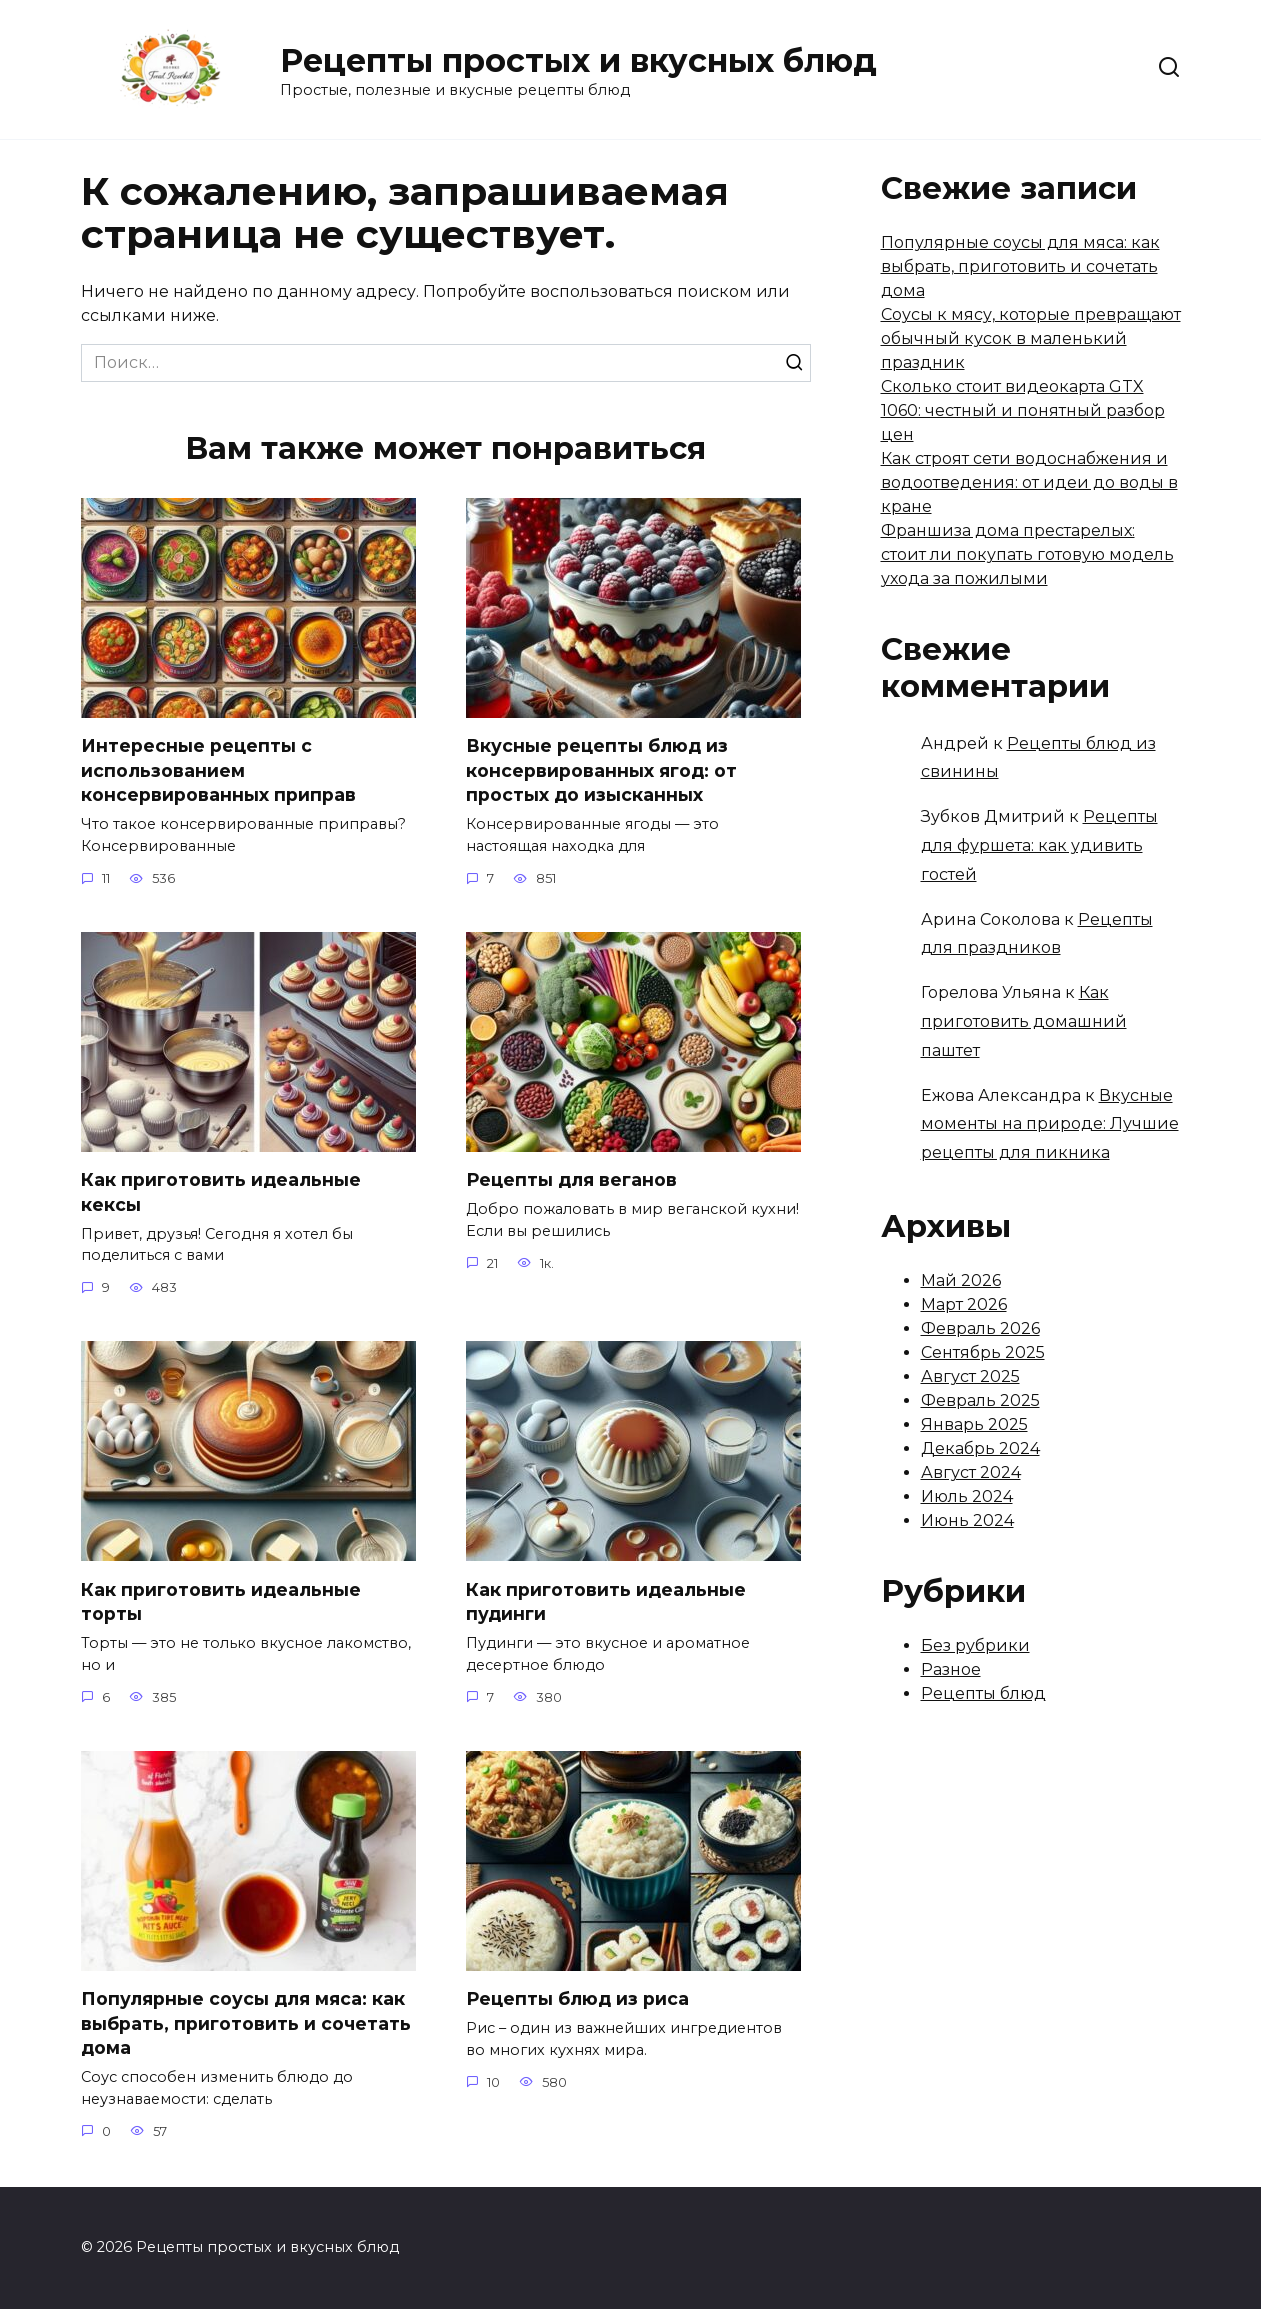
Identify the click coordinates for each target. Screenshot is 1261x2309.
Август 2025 (970, 1376)
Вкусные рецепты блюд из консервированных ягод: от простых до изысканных (601, 770)
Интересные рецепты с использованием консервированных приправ (218, 770)
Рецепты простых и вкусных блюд (578, 60)
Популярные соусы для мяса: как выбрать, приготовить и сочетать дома (246, 2025)
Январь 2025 (974, 1424)
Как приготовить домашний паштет (1024, 1021)
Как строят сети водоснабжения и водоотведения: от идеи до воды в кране (1029, 482)
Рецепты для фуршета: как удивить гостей (1039, 845)
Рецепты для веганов (571, 1180)
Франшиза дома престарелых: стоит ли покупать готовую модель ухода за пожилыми (1027, 554)
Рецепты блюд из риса (577, 2000)
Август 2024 (971, 1472)
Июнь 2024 (967, 1520)
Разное (951, 1669)
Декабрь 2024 (980, 1448)
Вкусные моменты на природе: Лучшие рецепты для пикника (1050, 1124)
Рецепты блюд (983, 1693)
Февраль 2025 (980, 1400)
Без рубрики (975, 1645)
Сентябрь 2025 (983, 1352)
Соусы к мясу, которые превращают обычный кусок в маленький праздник (1031, 338)
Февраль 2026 (980, 1328)
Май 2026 (961, 1280)
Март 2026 (964, 1304)
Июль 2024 (967, 1496)
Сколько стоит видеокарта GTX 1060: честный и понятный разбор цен (1023, 410)
